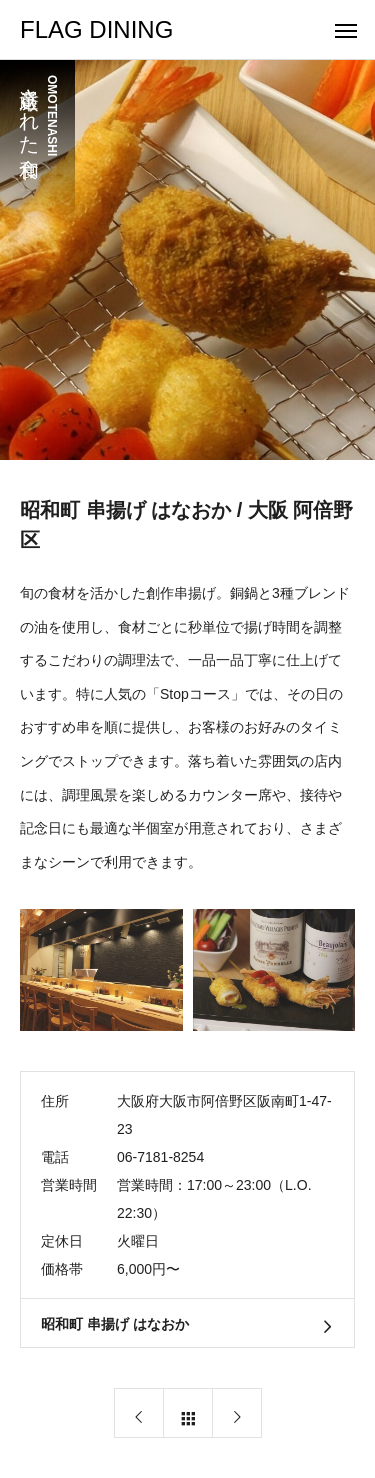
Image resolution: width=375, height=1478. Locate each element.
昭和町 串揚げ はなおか (115, 1324)
